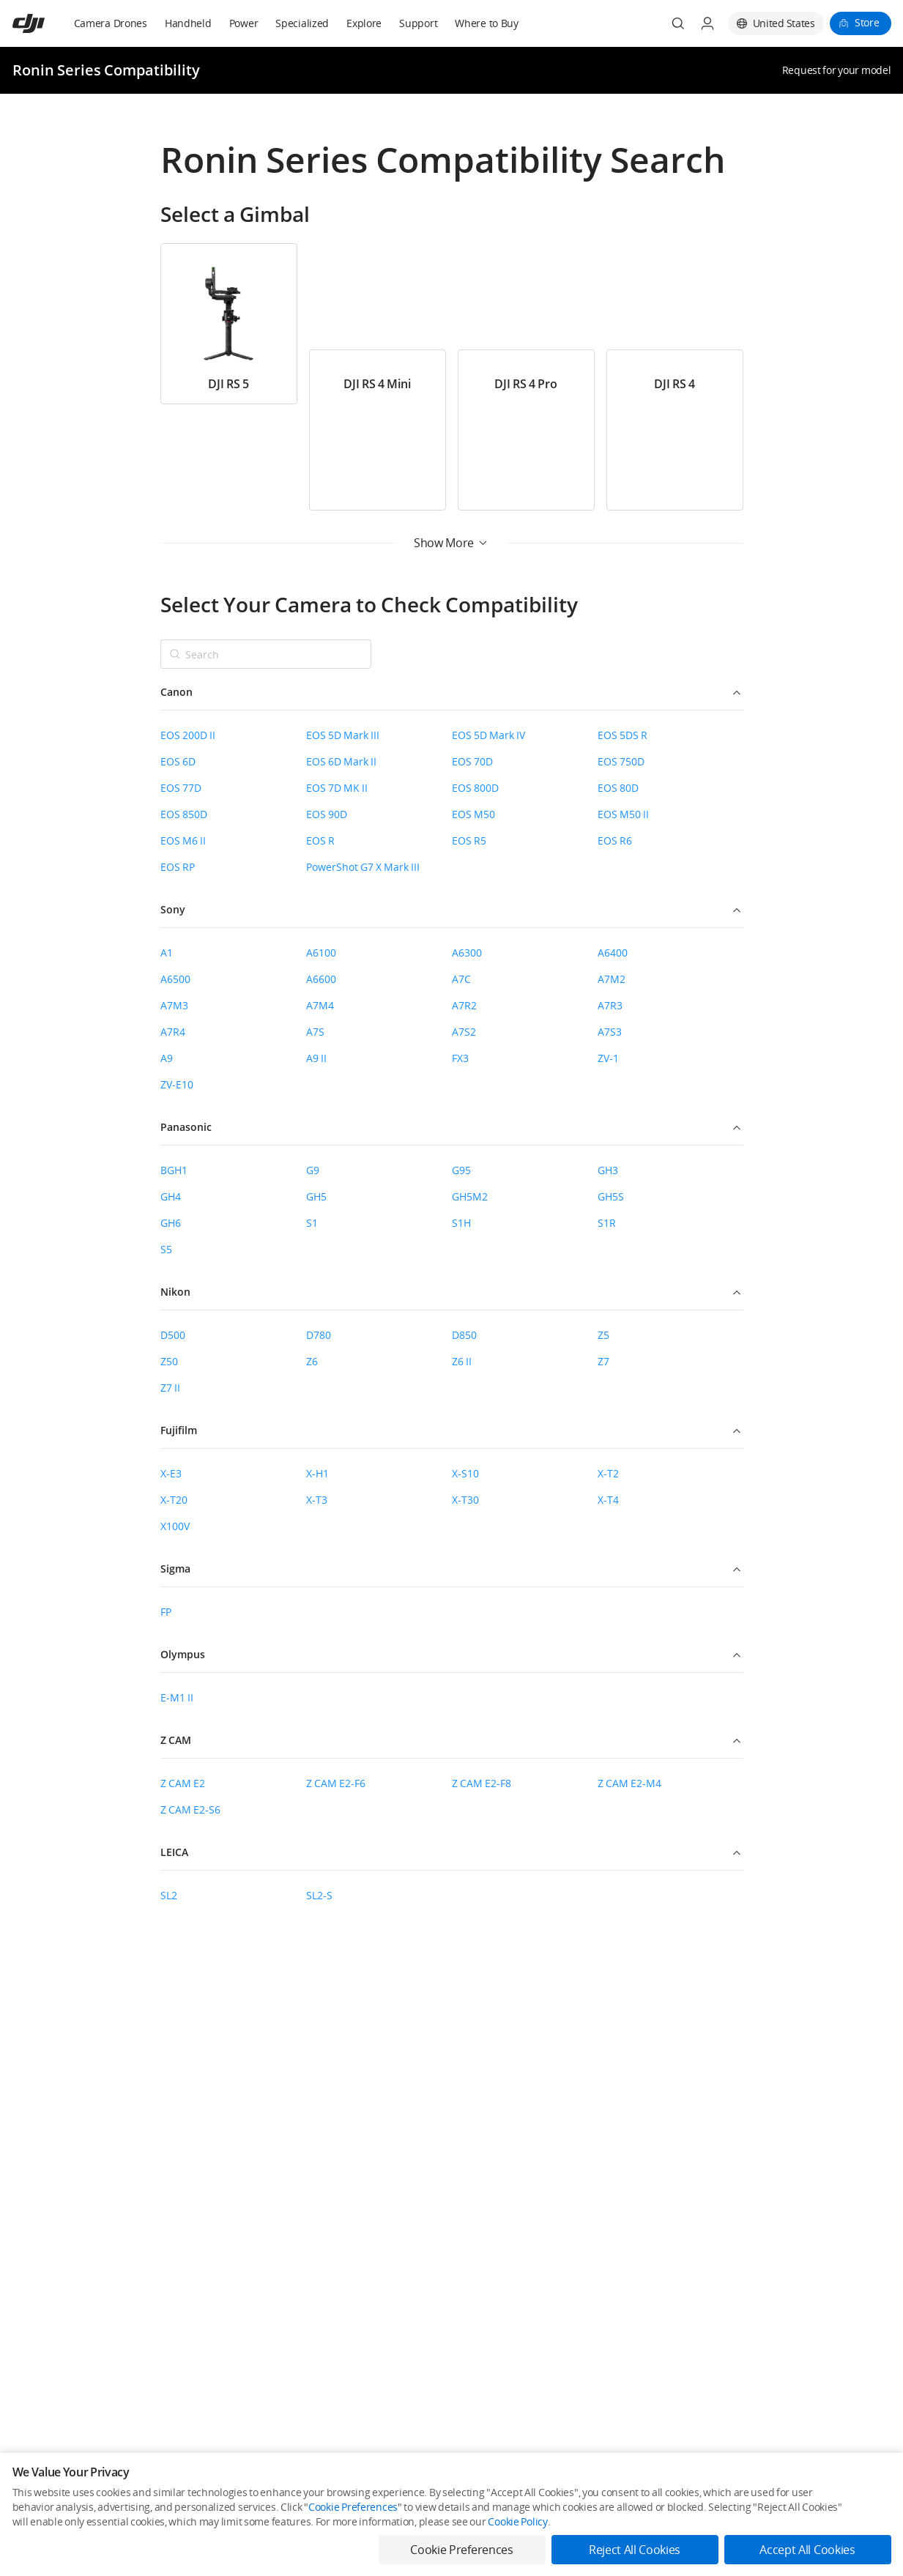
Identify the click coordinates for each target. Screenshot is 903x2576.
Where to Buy (487, 23)
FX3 (460, 1058)
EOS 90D (326, 814)
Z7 (603, 1361)
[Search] (678, 23)
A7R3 (610, 1005)
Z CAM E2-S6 (190, 1809)
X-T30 (465, 1500)
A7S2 (464, 1032)
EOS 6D (178, 761)
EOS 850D (183, 814)
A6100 (321, 952)
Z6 (312, 1361)
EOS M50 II (623, 814)
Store (867, 22)
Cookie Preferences (353, 2507)
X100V (175, 1526)
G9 (312, 1170)
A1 (166, 952)
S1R (607, 1223)
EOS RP (177, 867)
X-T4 (608, 1500)
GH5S (611, 1196)
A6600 (321, 979)
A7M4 (320, 1005)
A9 (166, 1058)
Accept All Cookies (807, 2550)
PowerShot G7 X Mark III (363, 867)
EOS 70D (472, 761)
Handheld (188, 23)
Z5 (603, 1335)
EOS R (320, 840)
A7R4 (172, 1032)
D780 (318, 1335)
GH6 (170, 1223)
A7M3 (174, 1005)
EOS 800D (475, 788)
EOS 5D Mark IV (488, 735)
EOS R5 (469, 840)
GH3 (608, 1170)
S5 (166, 1249)
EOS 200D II (187, 735)
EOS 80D (618, 788)
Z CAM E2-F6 (335, 1783)
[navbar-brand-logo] (46, 23)
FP (165, 1612)
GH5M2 (470, 1196)
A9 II (316, 1058)
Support (418, 23)
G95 (461, 1170)
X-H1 (317, 1473)
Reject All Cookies (634, 2550)
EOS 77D (180, 788)
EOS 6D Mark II (341, 761)
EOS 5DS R (622, 735)
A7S (315, 1032)
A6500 (175, 979)
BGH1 (173, 1170)
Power (244, 23)
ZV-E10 (176, 1084)
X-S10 (465, 1473)
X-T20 (173, 1500)
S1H (461, 1223)
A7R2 (464, 1005)
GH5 (316, 1196)
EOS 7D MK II (337, 788)
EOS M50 (473, 814)
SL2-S (319, 1895)
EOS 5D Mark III (342, 735)
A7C (461, 979)
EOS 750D (621, 761)
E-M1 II (176, 1697)
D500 (172, 1335)
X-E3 (171, 1473)
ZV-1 (608, 1058)
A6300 (467, 952)
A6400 (613, 952)
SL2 (168, 1895)
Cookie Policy (517, 2521)
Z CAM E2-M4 (629, 1783)
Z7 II (170, 1388)
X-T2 (608, 1473)
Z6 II (462, 1361)
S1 (312, 1223)
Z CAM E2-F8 (481, 1783)
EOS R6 (615, 840)
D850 (464, 1335)
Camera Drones (110, 23)
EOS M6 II (183, 840)
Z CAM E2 (182, 1783)
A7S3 (610, 1032)
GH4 (170, 1196)
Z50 (169, 1361)
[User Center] (707, 23)
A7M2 (611, 979)
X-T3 (316, 1500)
